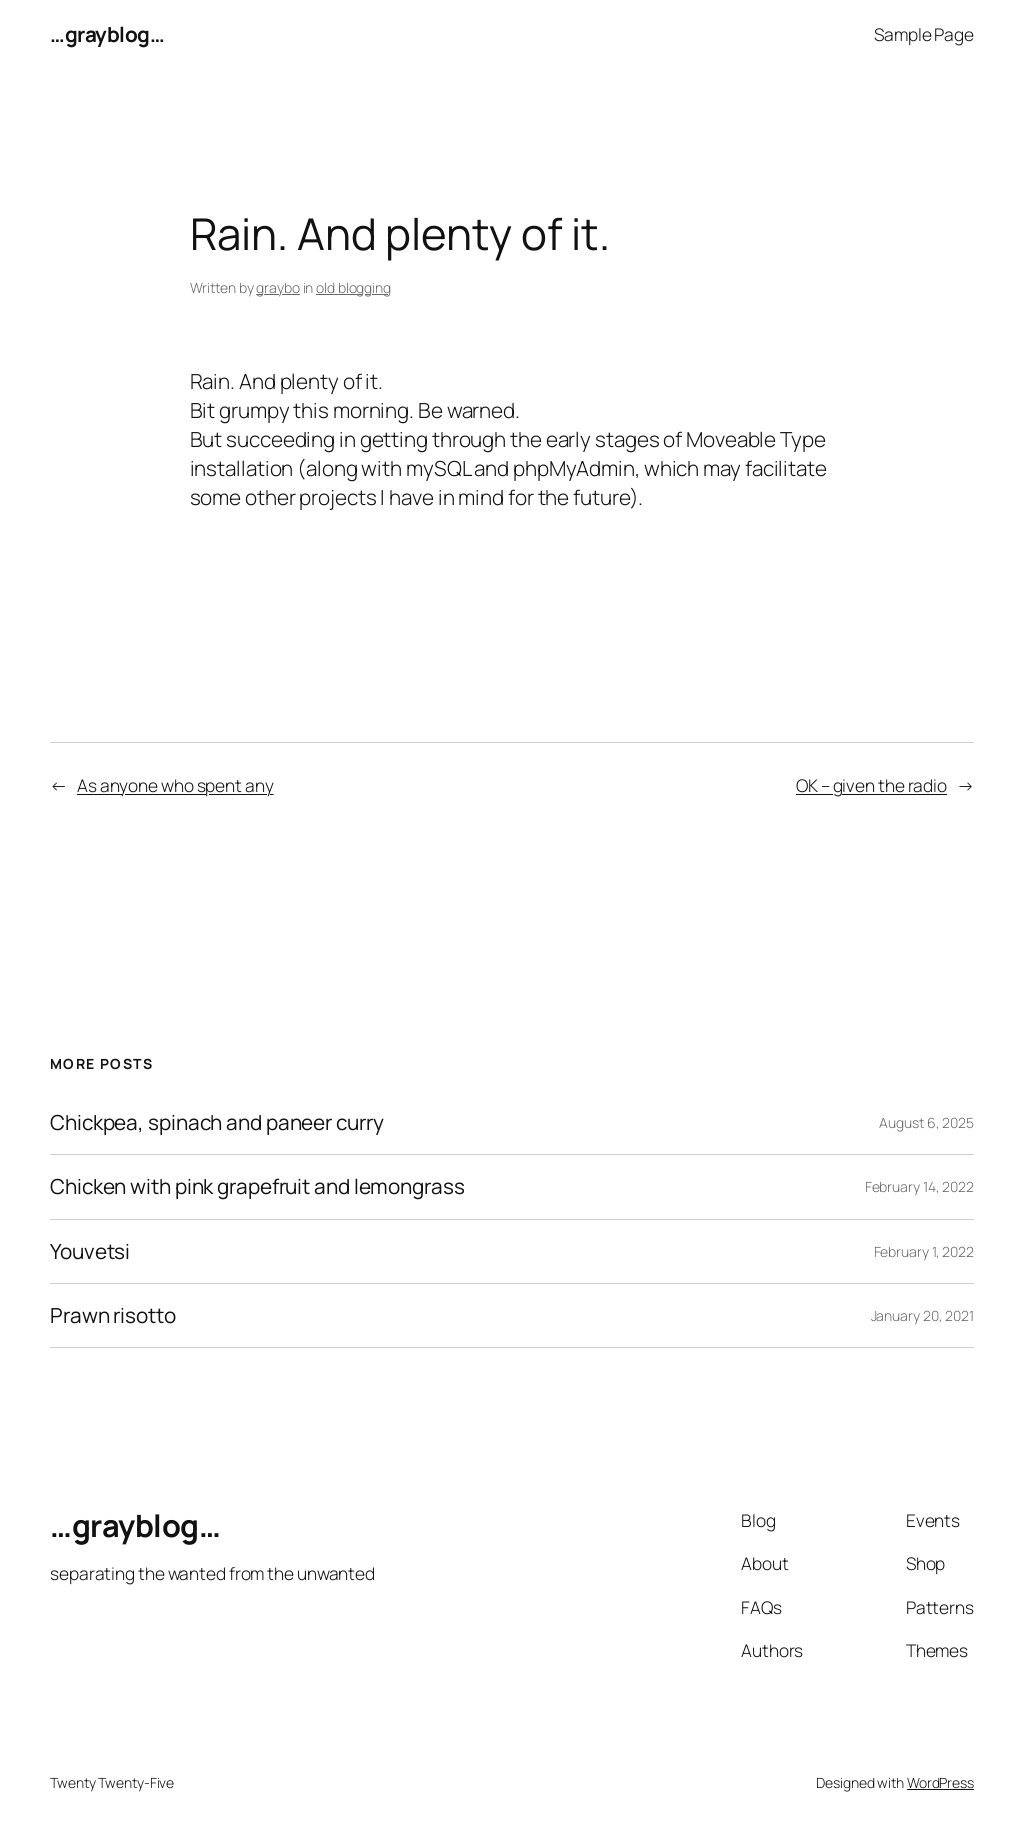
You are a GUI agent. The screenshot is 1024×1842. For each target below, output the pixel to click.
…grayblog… (107, 34)
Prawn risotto (113, 1315)
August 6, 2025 (926, 1122)
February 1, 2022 (924, 1251)
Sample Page (924, 34)
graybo (277, 287)
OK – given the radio (871, 785)
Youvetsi (90, 1251)
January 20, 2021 (922, 1315)
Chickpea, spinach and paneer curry (217, 1122)
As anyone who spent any (175, 785)
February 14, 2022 (919, 1186)
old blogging (353, 287)
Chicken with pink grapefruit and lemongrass (257, 1186)
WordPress (940, 1782)
